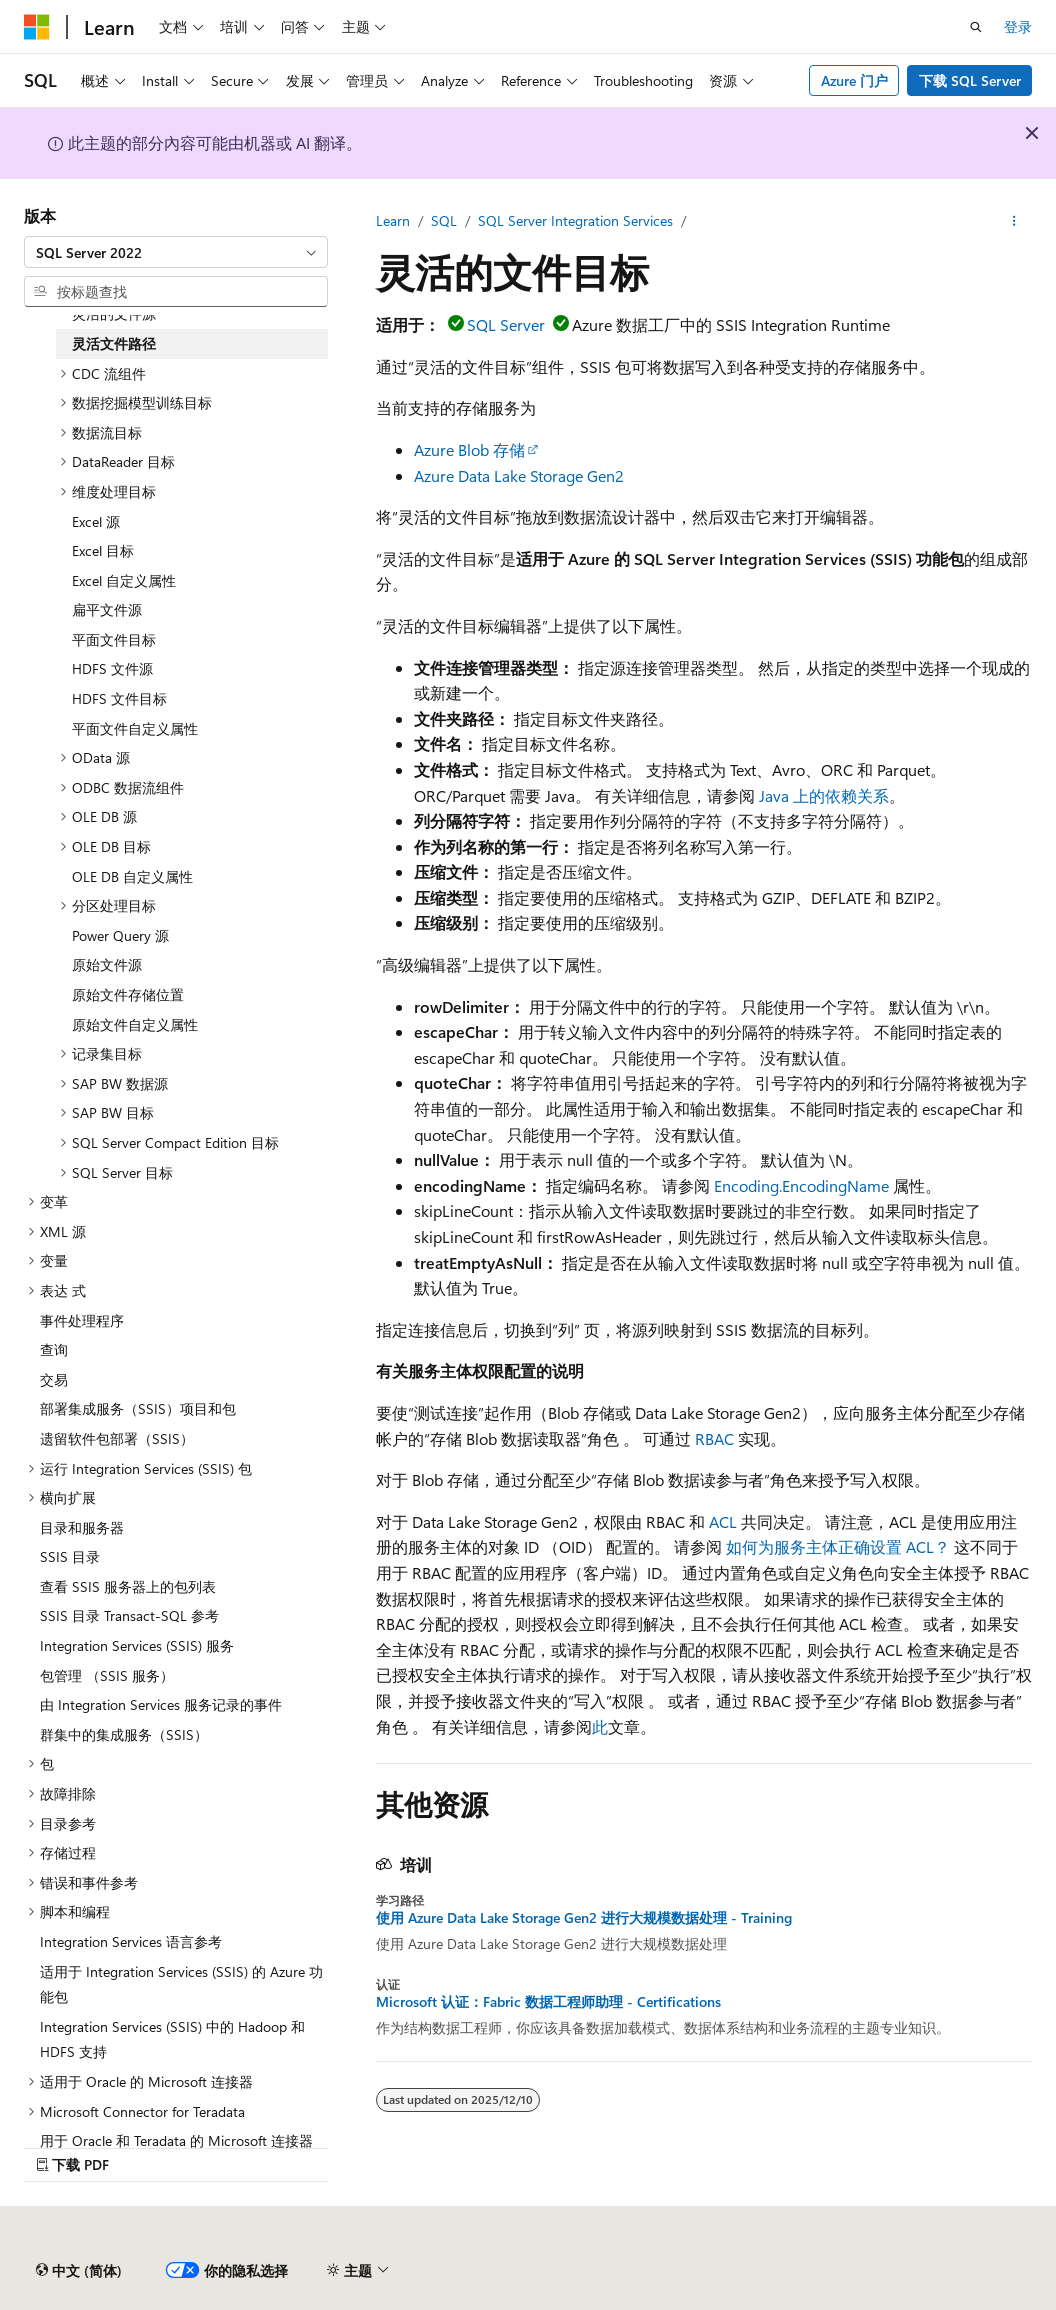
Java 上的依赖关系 (824, 795)
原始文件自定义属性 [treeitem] (135, 1024)
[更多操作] (1014, 221)
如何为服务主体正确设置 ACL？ (838, 1546)
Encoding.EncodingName (801, 1185)
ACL (723, 1521)
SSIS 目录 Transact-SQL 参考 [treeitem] (129, 1615)
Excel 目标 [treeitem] (103, 550)
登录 (1018, 26)
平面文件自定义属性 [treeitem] (135, 728)
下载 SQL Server (970, 80)
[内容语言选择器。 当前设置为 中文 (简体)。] (79, 2271)
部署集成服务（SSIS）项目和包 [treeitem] (138, 1408)
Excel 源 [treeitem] (96, 521)
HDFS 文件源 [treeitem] (112, 668)
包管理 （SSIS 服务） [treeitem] (107, 1675)
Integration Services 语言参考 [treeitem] (131, 1941)
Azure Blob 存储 (469, 449)
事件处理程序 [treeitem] (82, 1320)
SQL (444, 220)
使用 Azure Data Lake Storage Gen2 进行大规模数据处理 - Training (584, 1918)
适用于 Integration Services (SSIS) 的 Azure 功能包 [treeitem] (181, 1984)
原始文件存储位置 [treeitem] (128, 994)
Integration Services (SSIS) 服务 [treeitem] (137, 1645)
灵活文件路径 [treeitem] (114, 343)
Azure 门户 (854, 80)
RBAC (714, 1438)
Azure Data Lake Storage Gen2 (519, 475)
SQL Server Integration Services (575, 220)
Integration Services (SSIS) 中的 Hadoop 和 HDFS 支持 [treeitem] (172, 2039)
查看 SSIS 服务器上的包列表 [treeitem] (128, 1586)
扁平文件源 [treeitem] (107, 609)
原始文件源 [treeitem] (107, 964)
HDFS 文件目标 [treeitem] (119, 698)
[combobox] (176, 252)
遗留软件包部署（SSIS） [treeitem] (117, 1438)
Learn (393, 220)
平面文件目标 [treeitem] (114, 639)
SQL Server (506, 324)
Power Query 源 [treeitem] (120, 935)
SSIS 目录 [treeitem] (70, 1556)
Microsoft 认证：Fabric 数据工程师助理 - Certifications (548, 2002)
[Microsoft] (37, 27)
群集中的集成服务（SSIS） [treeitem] (124, 1734)
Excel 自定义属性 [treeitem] (124, 580)
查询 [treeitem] (54, 1349)
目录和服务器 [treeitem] (82, 1527)
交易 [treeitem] (54, 1379)
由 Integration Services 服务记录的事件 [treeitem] (161, 1704)
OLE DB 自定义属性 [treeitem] (132, 876)
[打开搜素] (976, 27)
